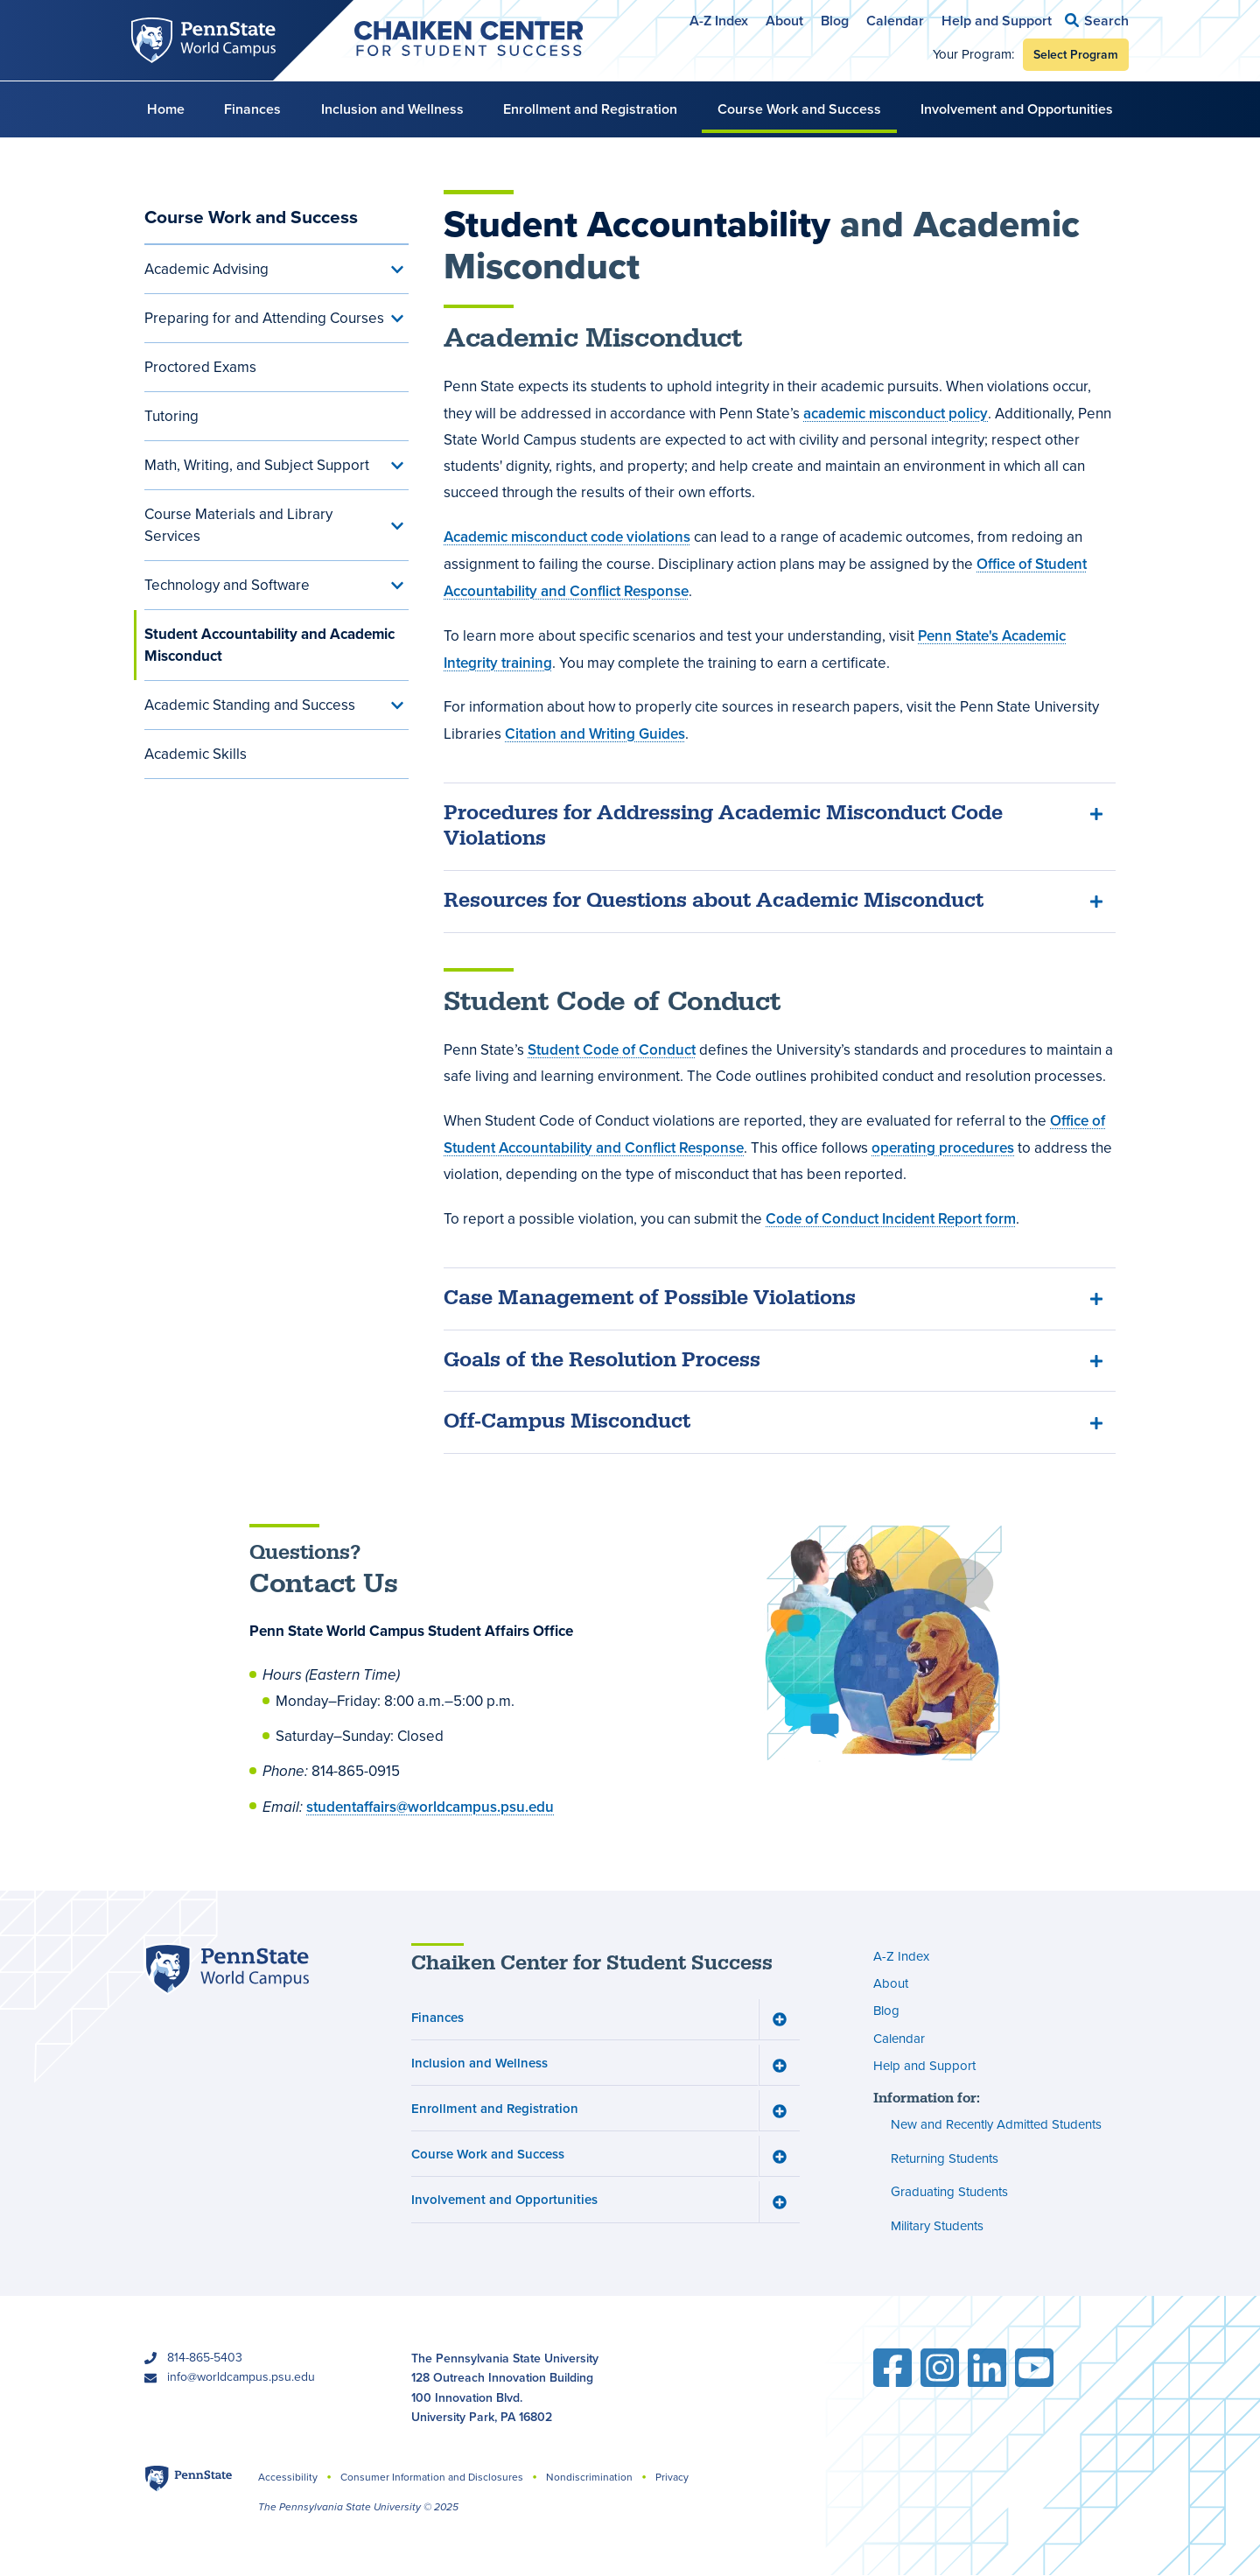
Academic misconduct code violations (567, 536)
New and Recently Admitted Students (996, 2125)
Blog (835, 21)
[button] (1097, 20)
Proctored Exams (200, 367)
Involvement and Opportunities (1016, 109)
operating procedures (943, 1147)
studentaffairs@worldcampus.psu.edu (430, 1806)
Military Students (937, 2226)
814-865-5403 (204, 2357)
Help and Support (997, 21)
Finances (252, 109)
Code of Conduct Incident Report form (891, 1218)
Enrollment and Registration (590, 109)
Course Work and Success (799, 109)
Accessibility (288, 2477)
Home (166, 109)
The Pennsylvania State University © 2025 (358, 2507)
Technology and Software (227, 585)
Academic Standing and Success (249, 705)
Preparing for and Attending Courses (264, 318)
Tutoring (171, 416)
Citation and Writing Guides (595, 733)
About (784, 21)
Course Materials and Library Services (238, 525)
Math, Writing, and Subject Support (256, 465)
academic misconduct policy (895, 413)
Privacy (672, 2477)
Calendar (895, 21)
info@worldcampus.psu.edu (241, 2377)
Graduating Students (949, 2192)
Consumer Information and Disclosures (431, 2477)
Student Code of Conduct (612, 1049)
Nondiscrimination (589, 2477)
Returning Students (944, 2158)
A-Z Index (719, 21)
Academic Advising (206, 269)
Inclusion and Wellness (392, 109)
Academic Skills (195, 754)
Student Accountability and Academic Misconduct (269, 645)
